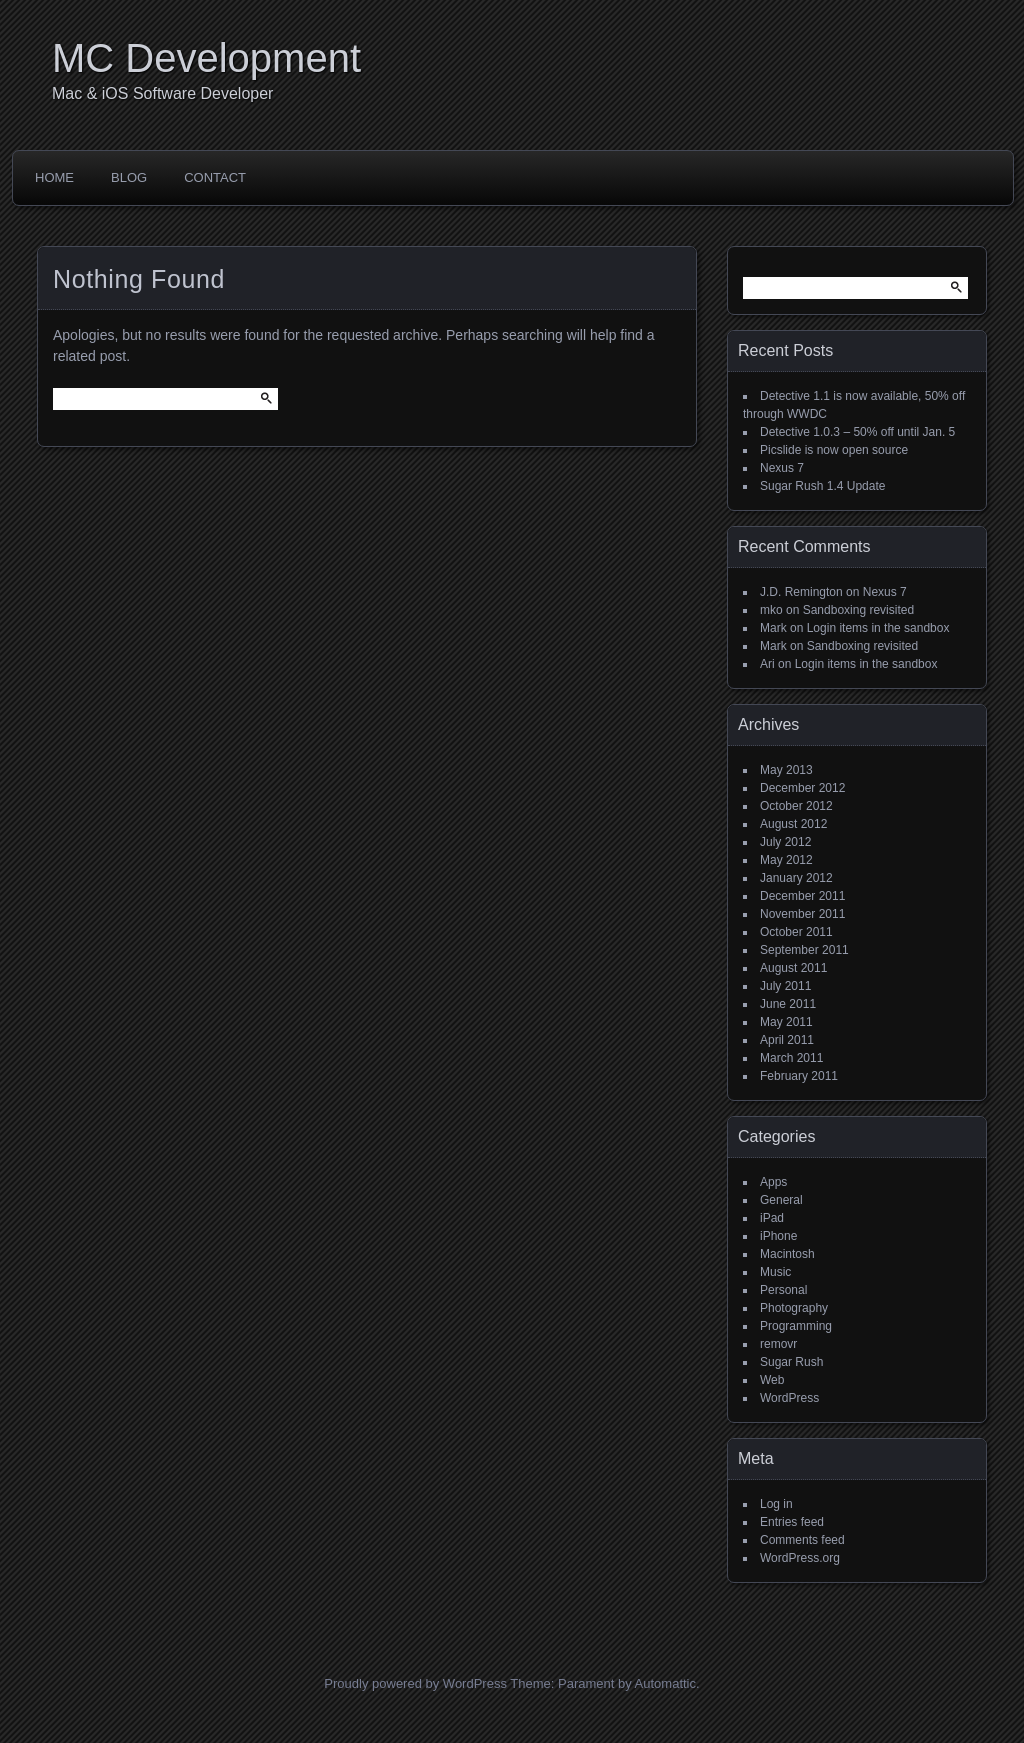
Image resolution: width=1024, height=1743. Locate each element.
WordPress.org (800, 1558)
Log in (776, 1504)
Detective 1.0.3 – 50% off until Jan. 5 (857, 432)
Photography (794, 1308)
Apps (773, 1182)
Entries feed (792, 1522)
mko (771, 610)
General (781, 1200)
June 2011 (788, 1004)
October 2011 (796, 932)
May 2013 (786, 770)
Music (775, 1272)
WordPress (789, 1398)
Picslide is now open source (834, 450)
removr (778, 1344)
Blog (129, 177)
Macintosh (787, 1254)
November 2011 (802, 914)
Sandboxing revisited (858, 610)
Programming (796, 1326)
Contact (215, 177)
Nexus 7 (782, 468)
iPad (772, 1218)
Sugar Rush (791, 1362)
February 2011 (799, 1076)
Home (54, 177)
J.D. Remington (801, 592)
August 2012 (793, 824)
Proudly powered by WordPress (415, 1683)
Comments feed (802, 1540)
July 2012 (785, 842)
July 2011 (785, 986)
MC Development (206, 58)
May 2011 (786, 1022)
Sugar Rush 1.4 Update (822, 486)
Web (772, 1380)
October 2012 (796, 806)
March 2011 (791, 1058)
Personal (783, 1290)
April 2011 (787, 1040)
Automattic (665, 1683)
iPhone (778, 1236)
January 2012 (796, 878)
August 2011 (793, 968)
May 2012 (786, 860)
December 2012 (802, 788)
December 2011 (802, 896)
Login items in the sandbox (878, 628)
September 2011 (804, 950)
